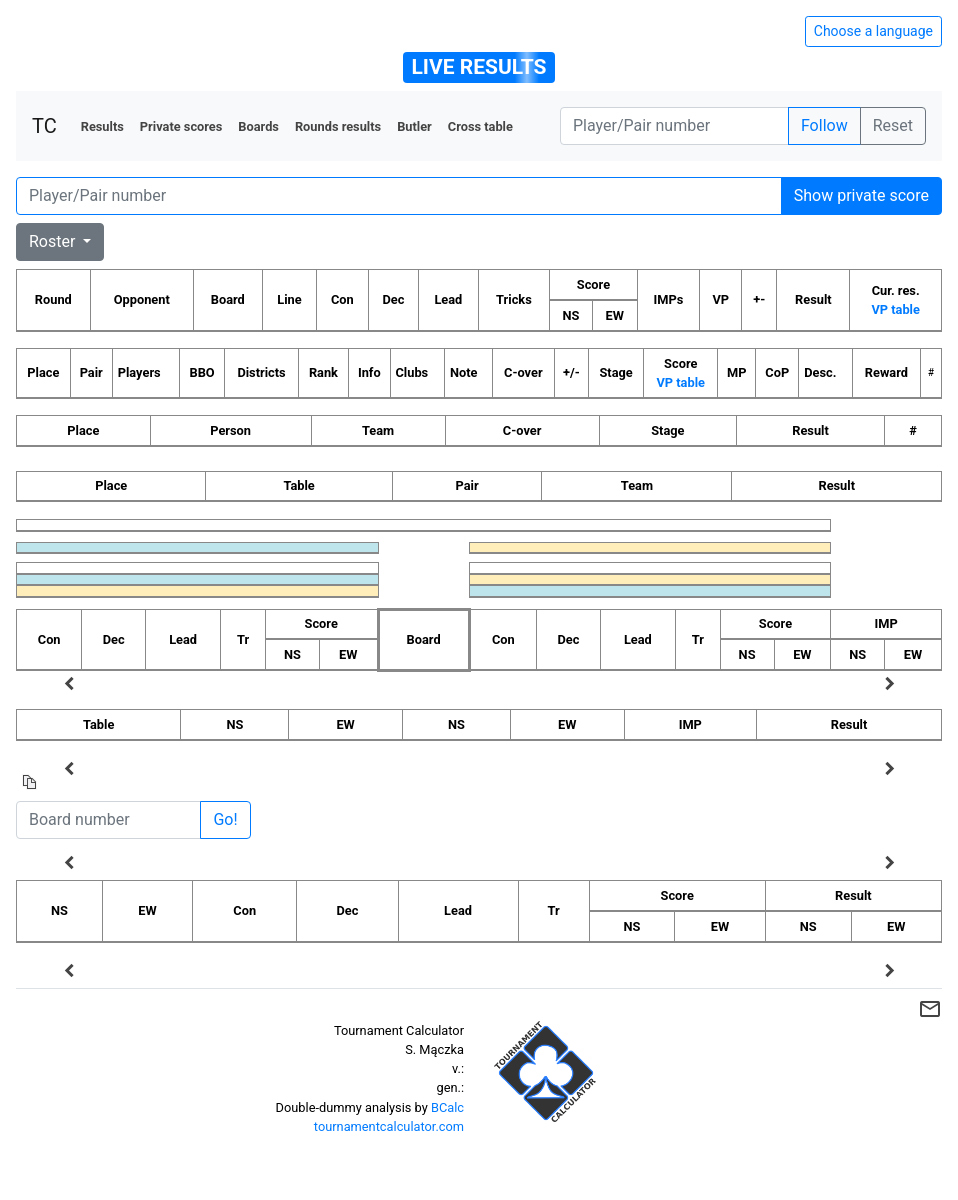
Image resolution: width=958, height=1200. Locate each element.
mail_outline (930, 1009)
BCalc (447, 1107)
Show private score (861, 195)
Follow (824, 125)
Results (102, 126)
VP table (895, 309)
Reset (893, 125)
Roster (54, 241)
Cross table (480, 126)
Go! (225, 819)
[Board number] (108, 820)
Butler (414, 126)
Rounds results (338, 126)
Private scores (181, 126)
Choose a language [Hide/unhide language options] (873, 31)
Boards (258, 126)
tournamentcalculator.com (389, 1126)
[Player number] (674, 126)
